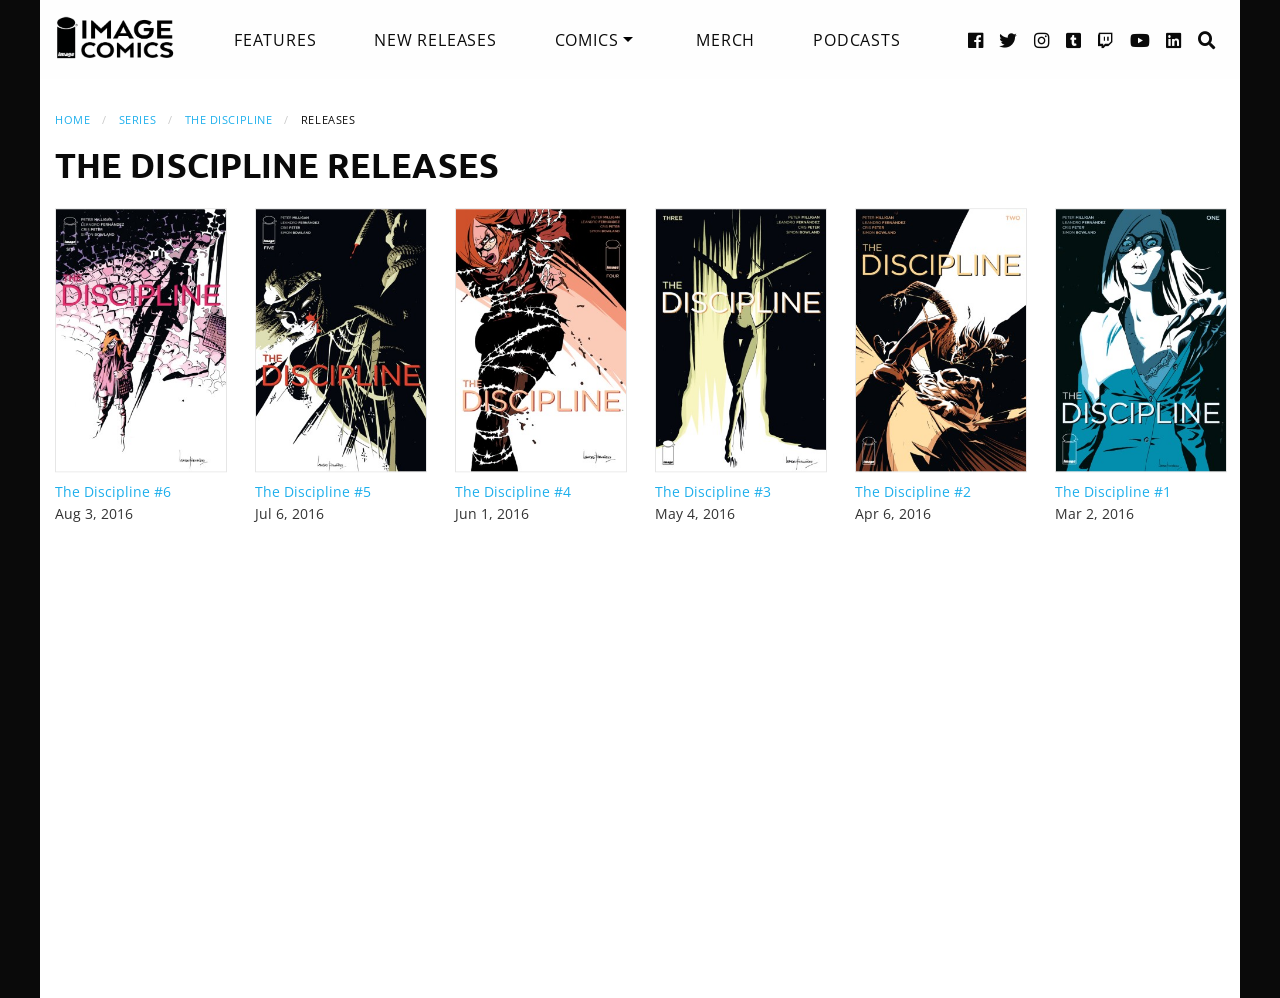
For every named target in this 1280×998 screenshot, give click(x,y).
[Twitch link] (1106, 39)
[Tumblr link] (1074, 39)
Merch (725, 40)
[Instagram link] (1042, 39)
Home (72, 119)
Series (137, 119)
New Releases (435, 40)
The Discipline (229, 119)
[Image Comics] (115, 38)
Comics (587, 40)
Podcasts (856, 40)
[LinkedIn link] (1174, 39)
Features (275, 40)
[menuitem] (275, 40)
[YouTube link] (1140, 39)
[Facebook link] (976, 39)
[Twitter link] (1008, 39)
